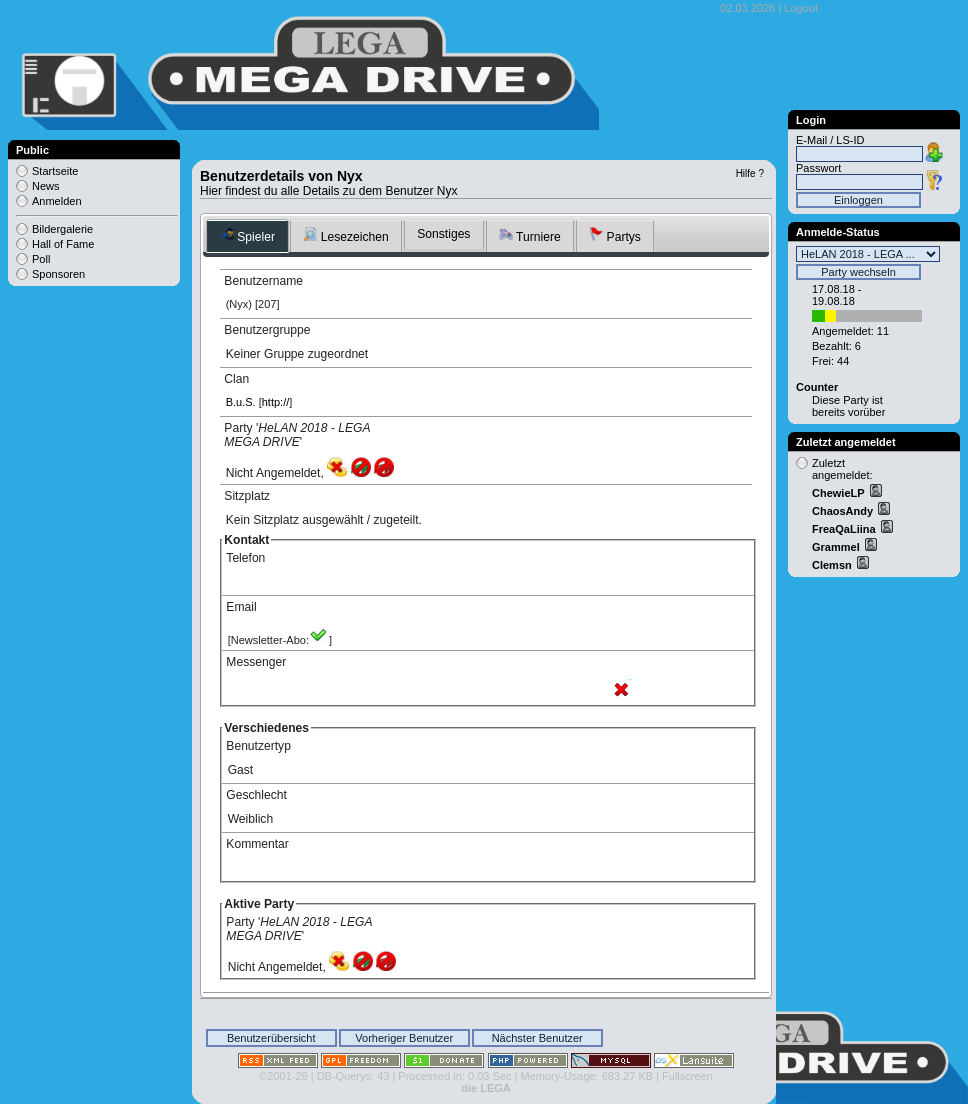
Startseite (55, 171)
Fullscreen (687, 1076)
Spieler (247, 235)
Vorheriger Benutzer (404, 1038)
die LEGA (486, 1088)
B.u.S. (241, 402)
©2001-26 (283, 1076)
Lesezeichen (345, 235)
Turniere (530, 235)
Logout (801, 8)
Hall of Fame (63, 244)
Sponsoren (58, 274)
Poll (41, 259)
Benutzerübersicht (271, 1038)
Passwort (818, 168)
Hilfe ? (750, 173)
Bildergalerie (62, 229)
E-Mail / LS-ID (830, 140)
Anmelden (57, 201)
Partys (615, 235)
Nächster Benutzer (537, 1038)
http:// (276, 402)
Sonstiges (443, 234)
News (46, 186)
